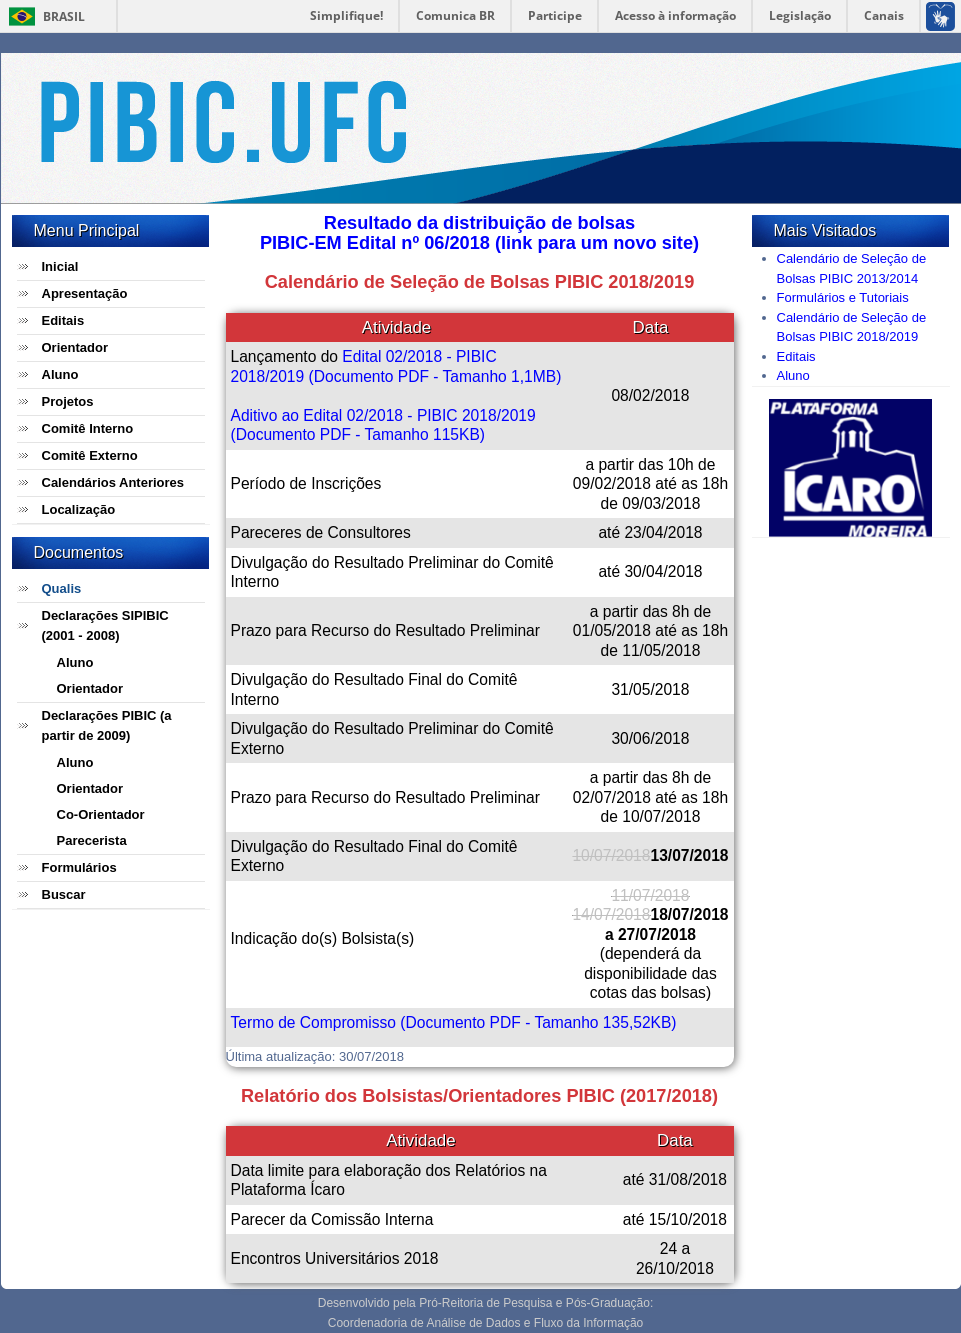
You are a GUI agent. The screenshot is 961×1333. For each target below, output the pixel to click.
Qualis (62, 588)
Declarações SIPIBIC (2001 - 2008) (105, 625)
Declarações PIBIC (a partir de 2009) (107, 725)
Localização (79, 509)
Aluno (60, 374)
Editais (63, 320)
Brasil (64, 16)
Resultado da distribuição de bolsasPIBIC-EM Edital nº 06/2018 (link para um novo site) (479, 233)
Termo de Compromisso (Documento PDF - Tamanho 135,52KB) (454, 1022)
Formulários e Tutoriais (843, 297)
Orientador (75, 347)
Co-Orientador (101, 814)
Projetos (68, 401)
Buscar (64, 894)
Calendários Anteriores (113, 482)
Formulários (79, 867)
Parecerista (92, 840)
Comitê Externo (90, 455)
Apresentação (85, 293)
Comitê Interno (88, 428)
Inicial (60, 266)
